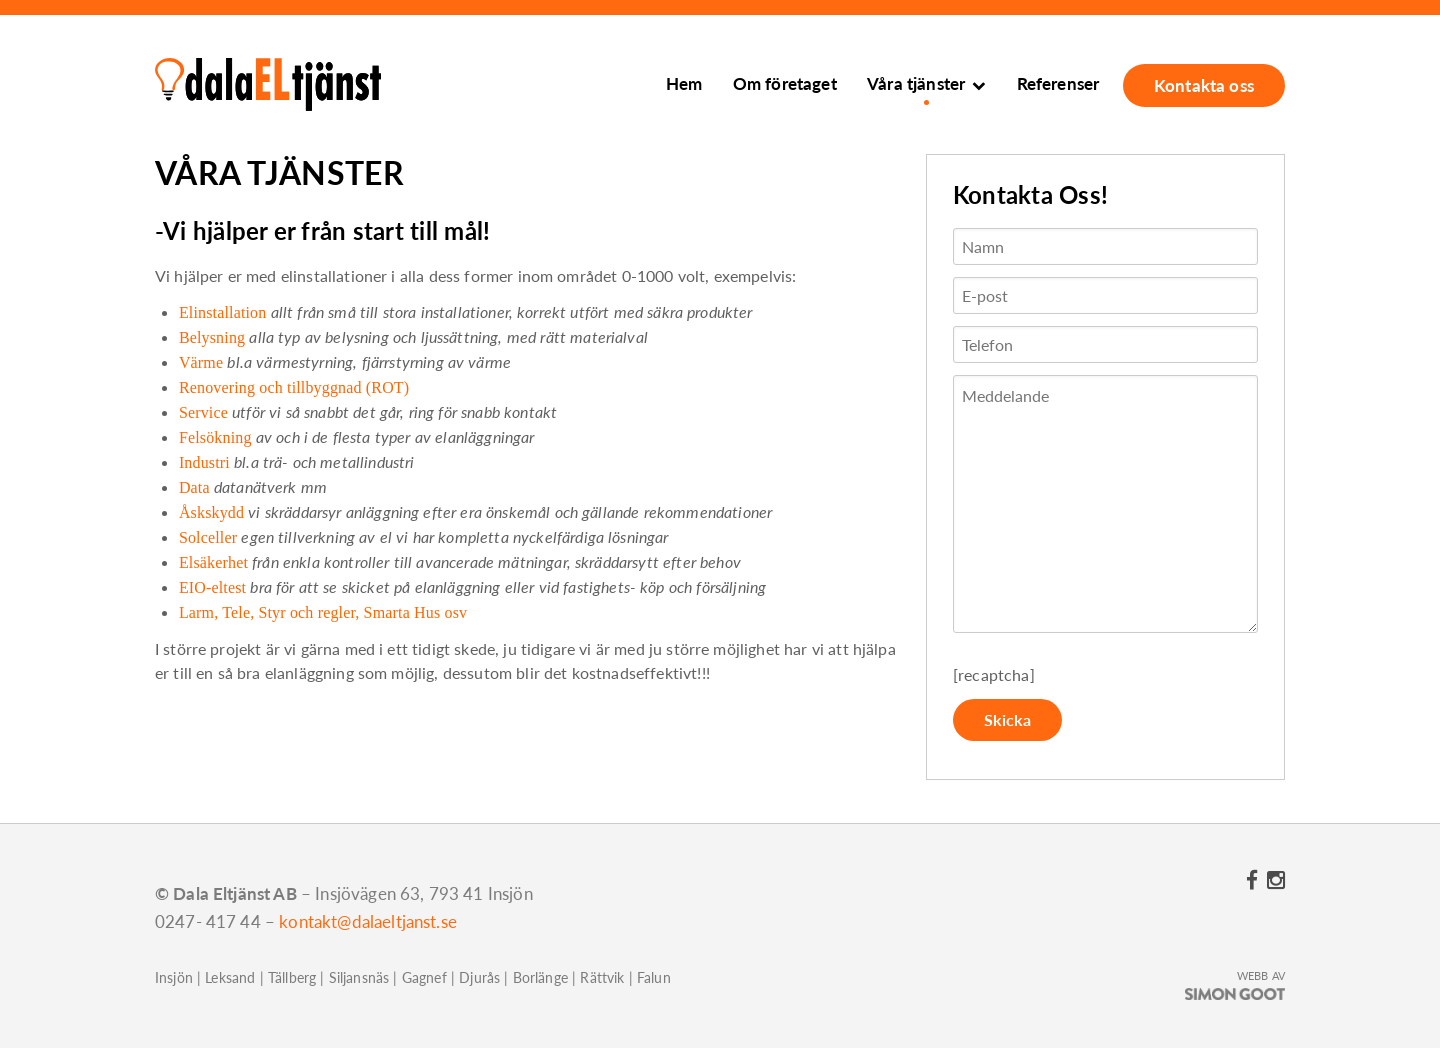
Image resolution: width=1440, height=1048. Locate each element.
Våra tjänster (916, 83)
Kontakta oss (1204, 85)
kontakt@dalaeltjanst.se (368, 921)
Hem (684, 83)
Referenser (1058, 83)
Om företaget (785, 83)
